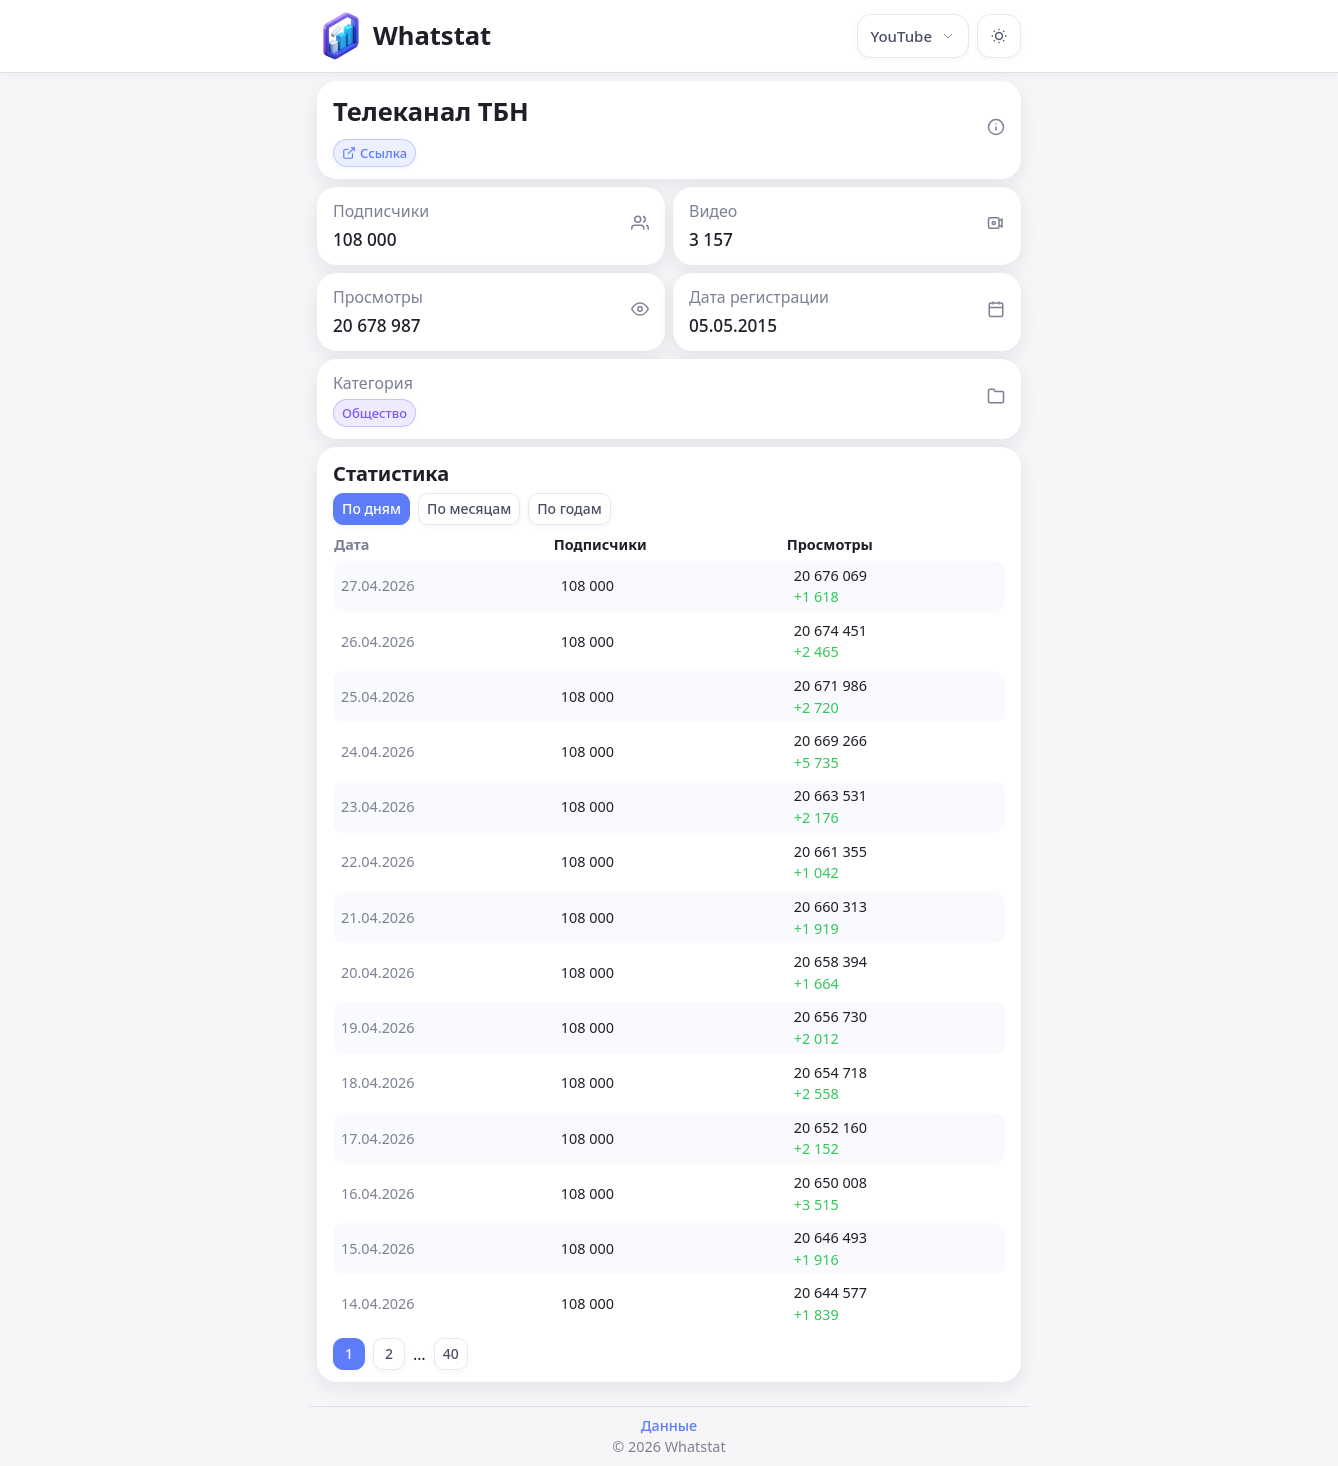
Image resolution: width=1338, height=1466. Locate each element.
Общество (374, 413)
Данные (669, 1425)
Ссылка (374, 153)
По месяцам (469, 508)
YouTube (913, 36)
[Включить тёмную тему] (999, 36)
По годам (569, 508)
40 (451, 1353)
